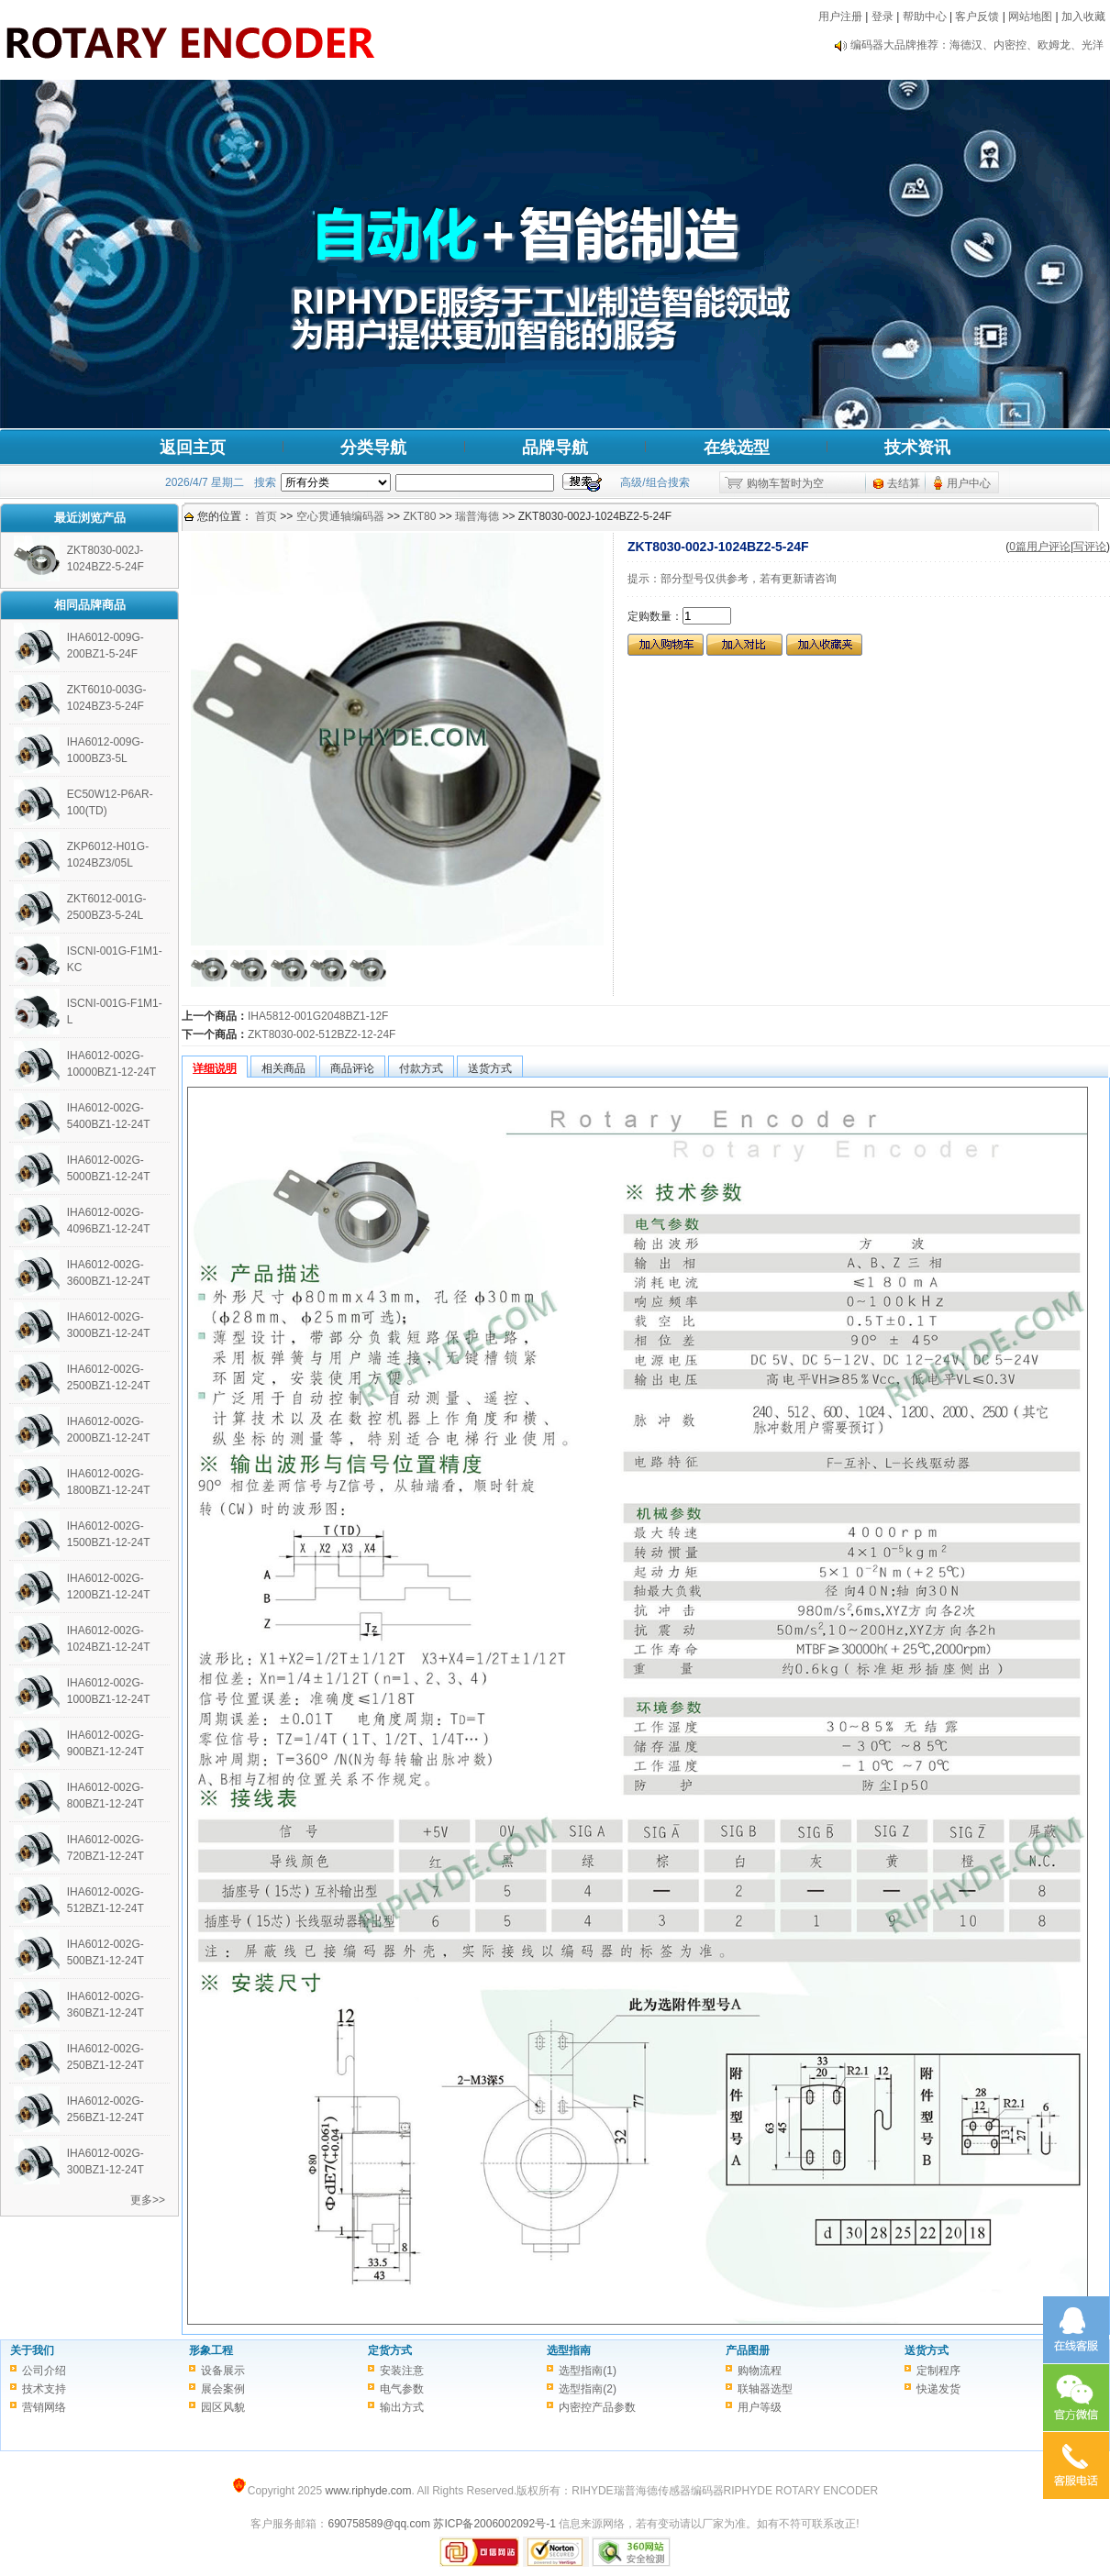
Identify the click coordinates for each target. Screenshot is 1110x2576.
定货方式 (390, 2350)
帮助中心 (925, 16)
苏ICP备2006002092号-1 (494, 2523)
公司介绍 (44, 2370)
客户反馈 (977, 16)
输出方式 (402, 2407)
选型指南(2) (587, 2389)
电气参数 (402, 2389)
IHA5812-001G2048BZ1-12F (318, 1016)
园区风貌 (223, 2407)
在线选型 (737, 447)
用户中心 (969, 483)
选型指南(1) (587, 2370)
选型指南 (569, 2350)
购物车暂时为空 (785, 483)
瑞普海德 (477, 516)
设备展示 (223, 2370)
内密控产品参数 (597, 2407)
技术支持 (44, 2389)
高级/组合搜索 (654, 482)
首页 (266, 516)
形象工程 (211, 2350)
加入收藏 (1083, 16)
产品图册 (748, 2350)
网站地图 (1030, 16)
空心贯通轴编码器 (340, 516)
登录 (882, 16)
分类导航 (373, 447)
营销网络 (44, 2407)
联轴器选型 (765, 2389)
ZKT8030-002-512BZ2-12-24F (321, 1034)
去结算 (903, 483)
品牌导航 (555, 447)
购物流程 (760, 2370)
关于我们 (32, 2350)
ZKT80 (419, 516)
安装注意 (402, 2370)
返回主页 (193, 447)
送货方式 (927, 2350)
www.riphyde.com (368, 2490)
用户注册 (840, 16)
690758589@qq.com (378, 2523)
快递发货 (938, 2389)
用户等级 (760, 2407)
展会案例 (223, 2389)
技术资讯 (917, 447)
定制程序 (938, 2370)
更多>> (147, 2200)
